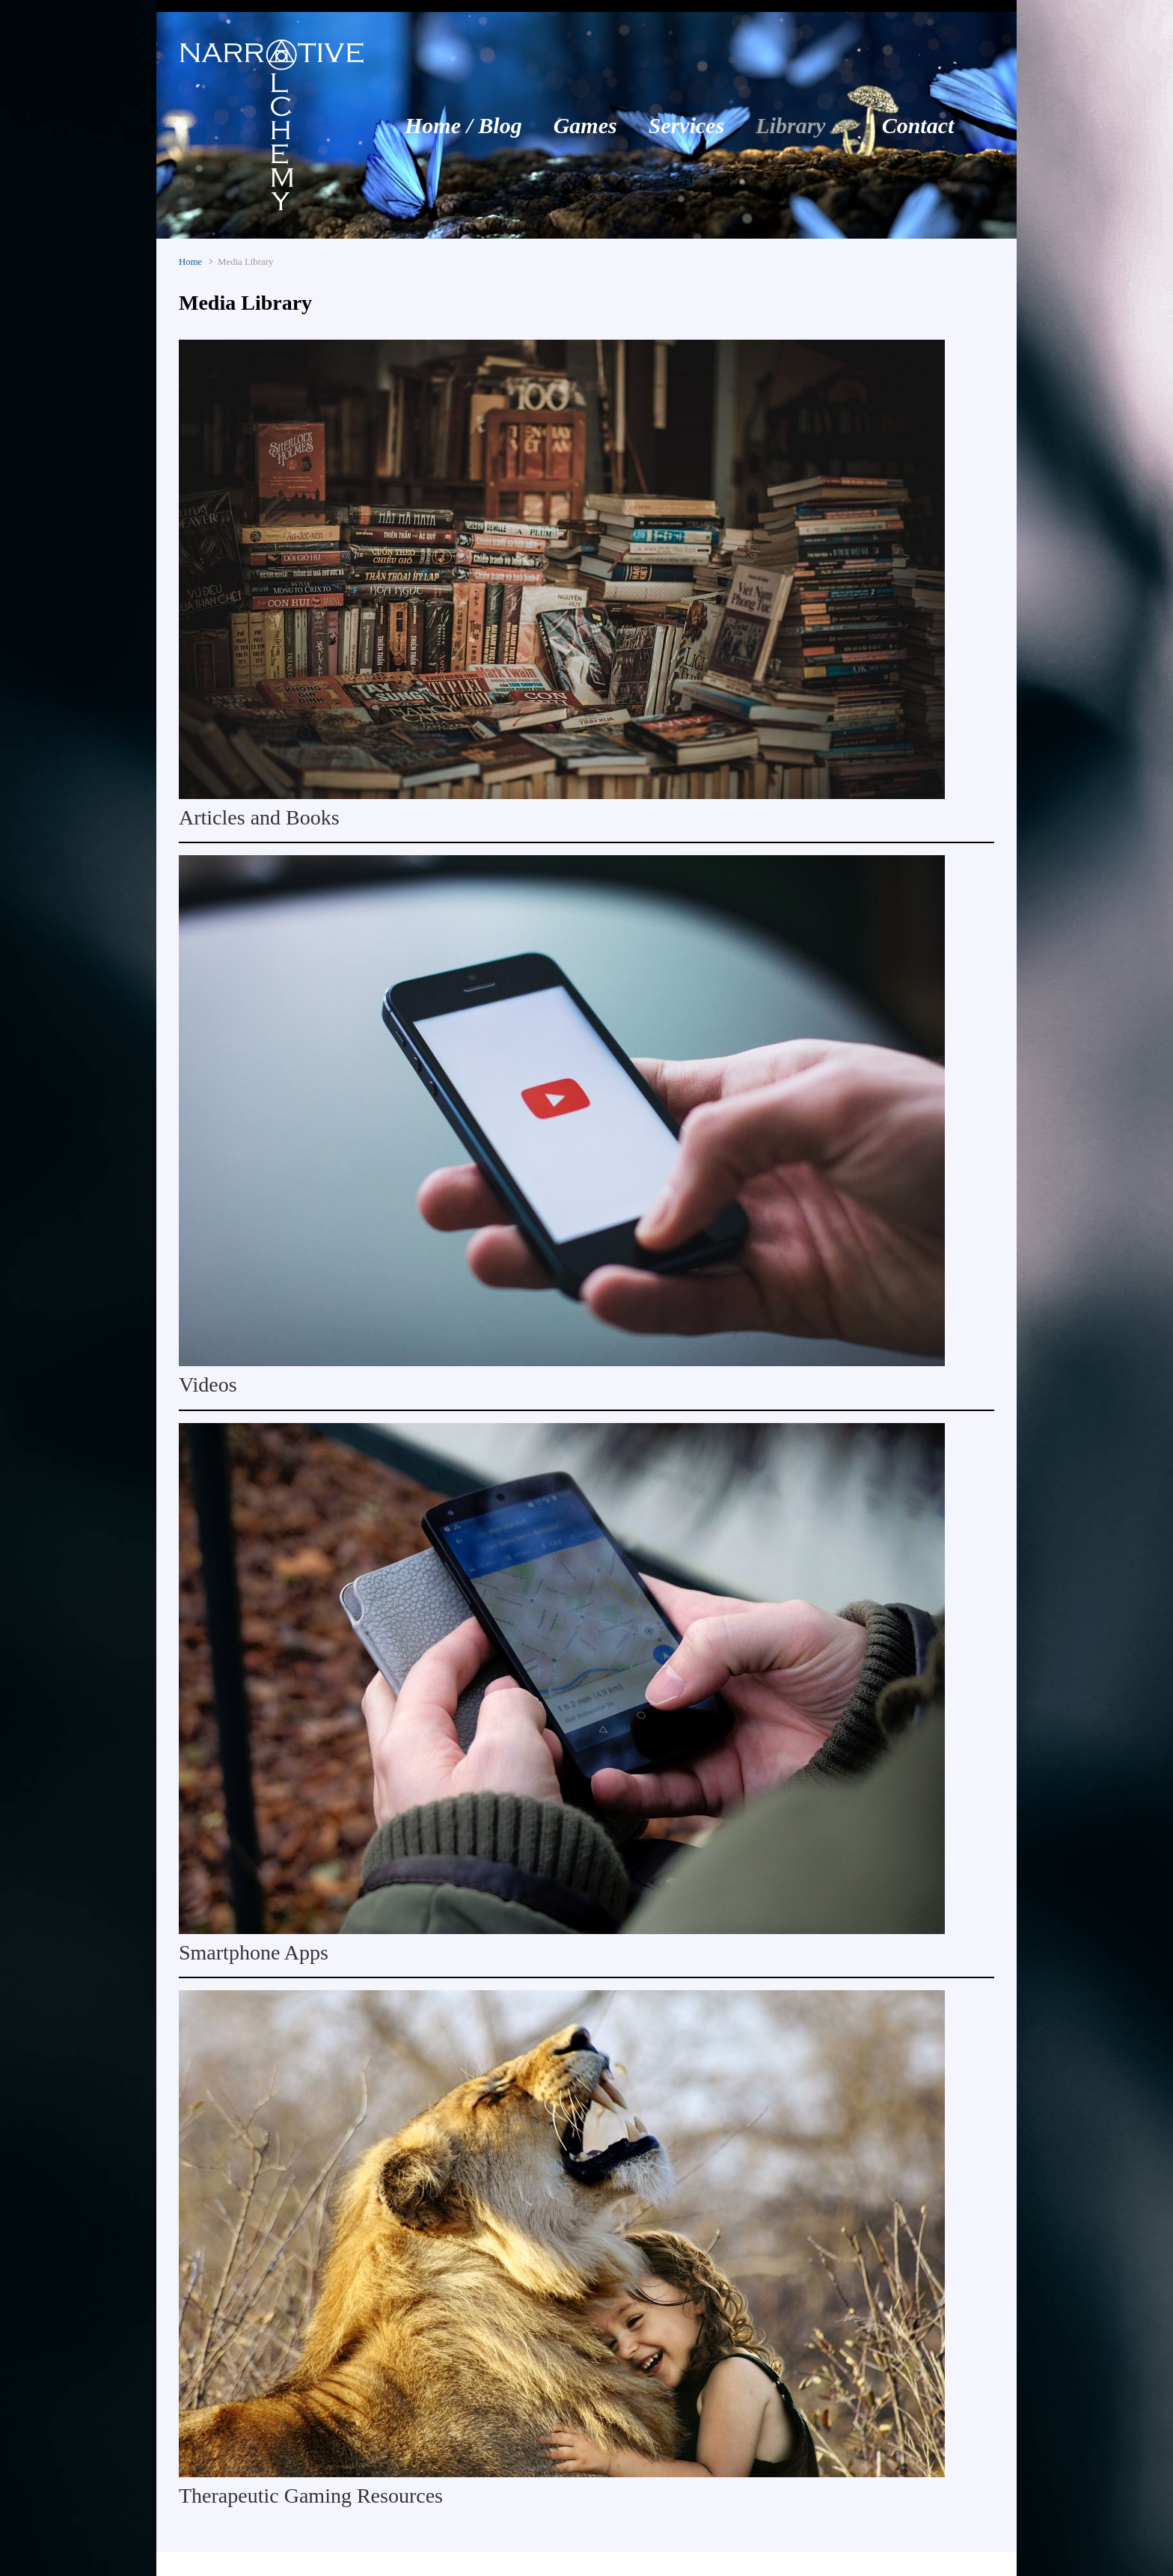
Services (687, 125)
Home (190, 262)
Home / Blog (463, 125)
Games (585, 125)
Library (790, 125)
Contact (918, 125)
